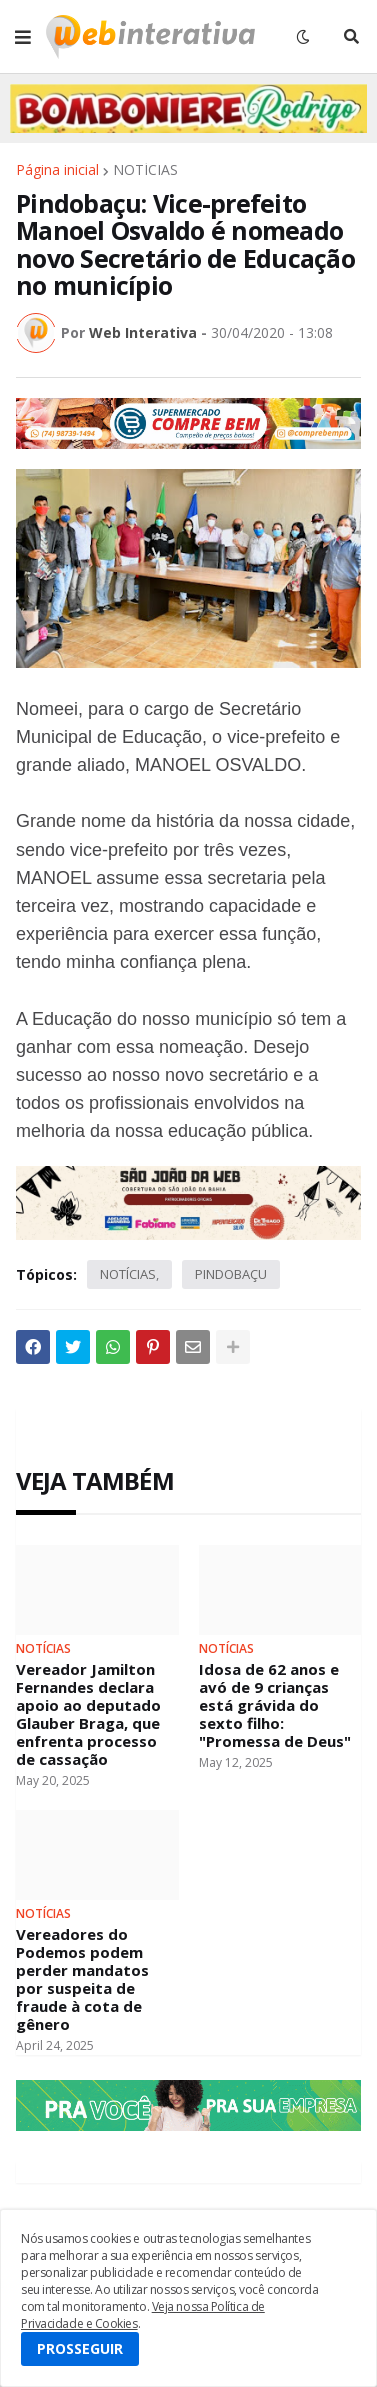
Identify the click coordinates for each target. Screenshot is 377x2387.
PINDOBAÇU (231, 1274)
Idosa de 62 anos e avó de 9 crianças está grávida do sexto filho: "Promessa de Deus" (275, 1705)
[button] (23, 37)
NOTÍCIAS (145, 170)
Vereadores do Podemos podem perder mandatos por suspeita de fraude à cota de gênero (82, 1979)
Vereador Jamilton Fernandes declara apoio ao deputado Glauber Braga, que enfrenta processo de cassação (88, 1714)
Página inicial (57, 170)
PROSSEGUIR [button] (80, 2348)
